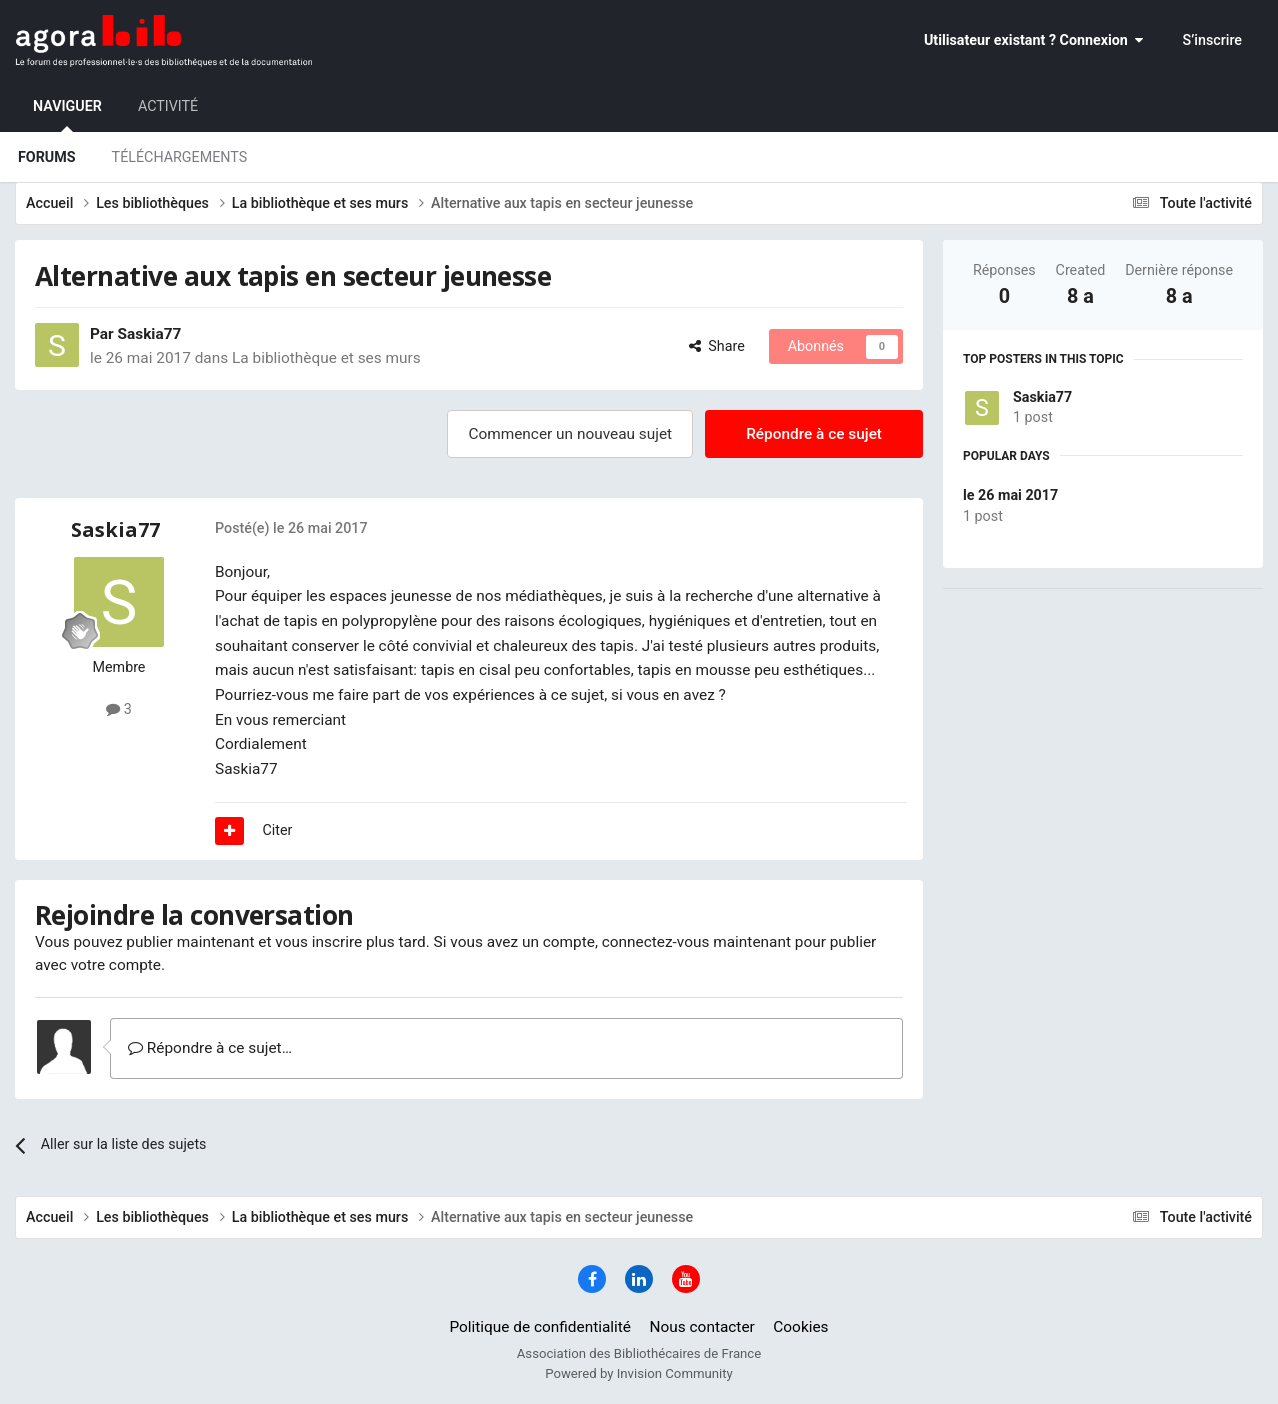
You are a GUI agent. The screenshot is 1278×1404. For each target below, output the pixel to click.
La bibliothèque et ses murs (326, 358)
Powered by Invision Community (639, 1373)
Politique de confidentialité (540, 1327)
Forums (47, 157)
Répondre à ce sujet (814, 434)
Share (717, 346)
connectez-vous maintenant (696, 942)
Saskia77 (1042, 397)
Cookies (800, 1327)
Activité (168, 106)
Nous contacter (702, 1327)
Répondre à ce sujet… (210, 1048)
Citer (278, 830)
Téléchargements (180, 157)
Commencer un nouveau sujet (570, 434)
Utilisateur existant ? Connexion (1033, 40)
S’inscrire (1212, 40)
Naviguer (67, 115)
